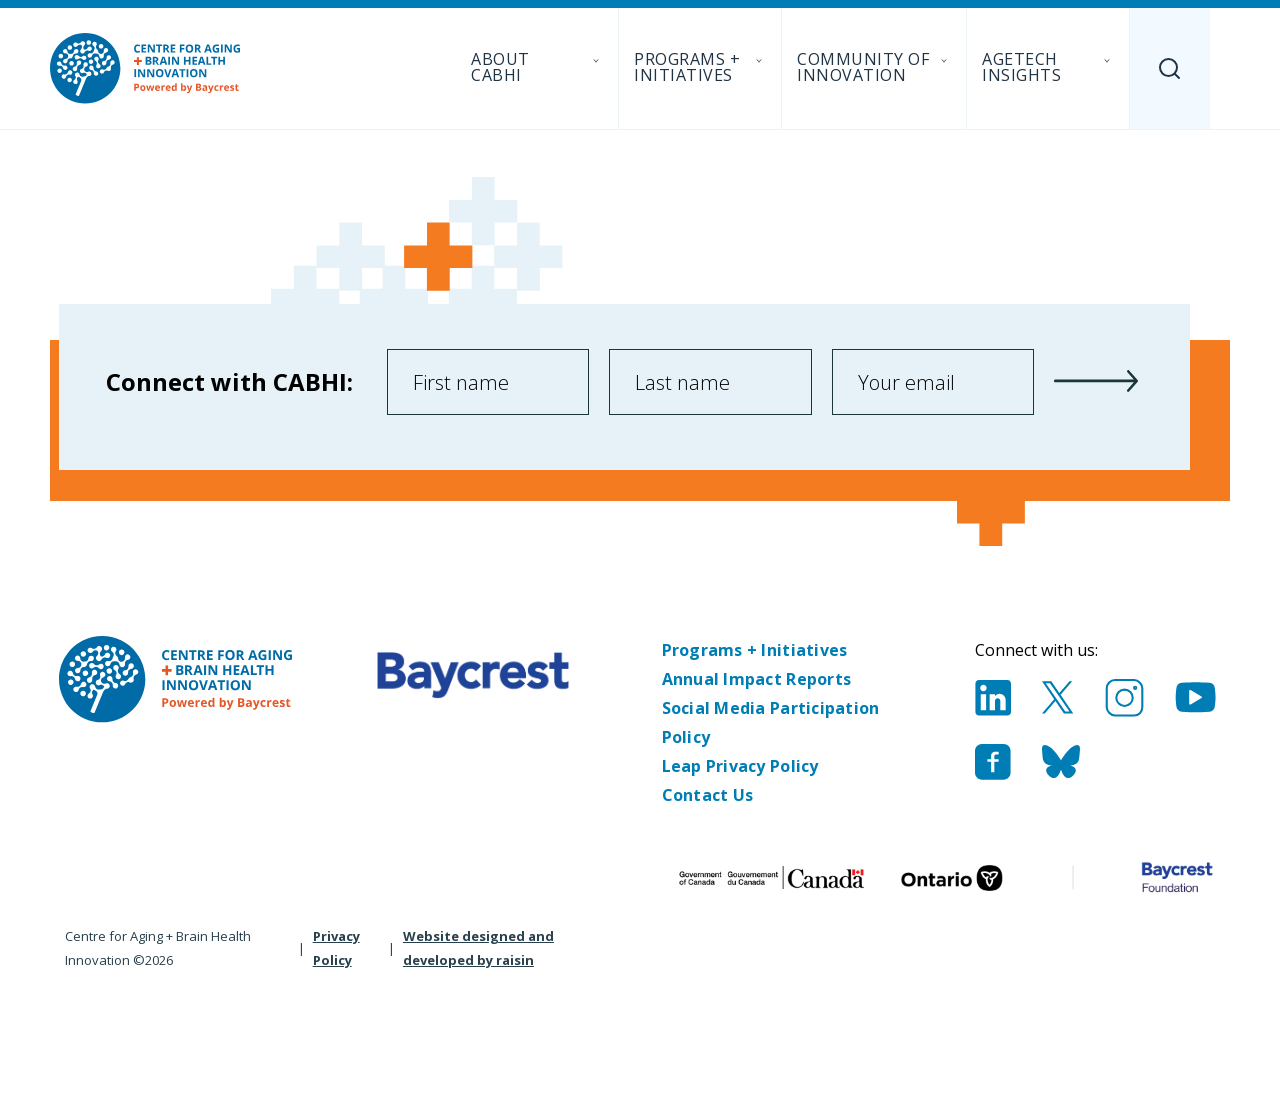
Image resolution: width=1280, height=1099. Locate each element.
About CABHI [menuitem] (537, 67)
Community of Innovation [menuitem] (874, 67)
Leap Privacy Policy (740, 766)
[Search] (1170, 68)
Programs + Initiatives (755, 650)
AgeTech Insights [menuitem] (1048, 67)
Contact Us (708, 795)
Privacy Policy (336, 948)
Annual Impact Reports (757, 679)
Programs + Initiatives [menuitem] (700, 67)
